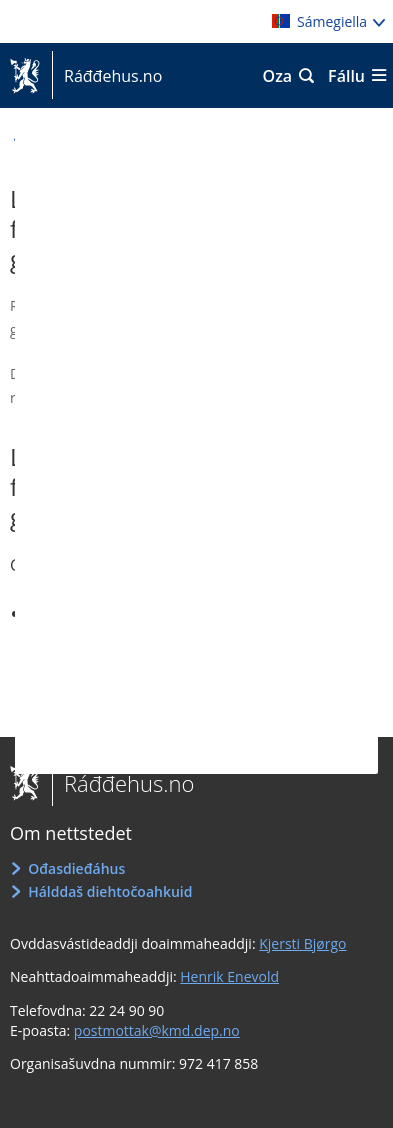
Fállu (346, 76)
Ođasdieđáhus (76, 868)
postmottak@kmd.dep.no (157, 1030)
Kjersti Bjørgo (302, 943)
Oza (278, 76)
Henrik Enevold (229, 976)
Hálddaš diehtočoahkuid (110, 891)
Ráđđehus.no (107, 76)
